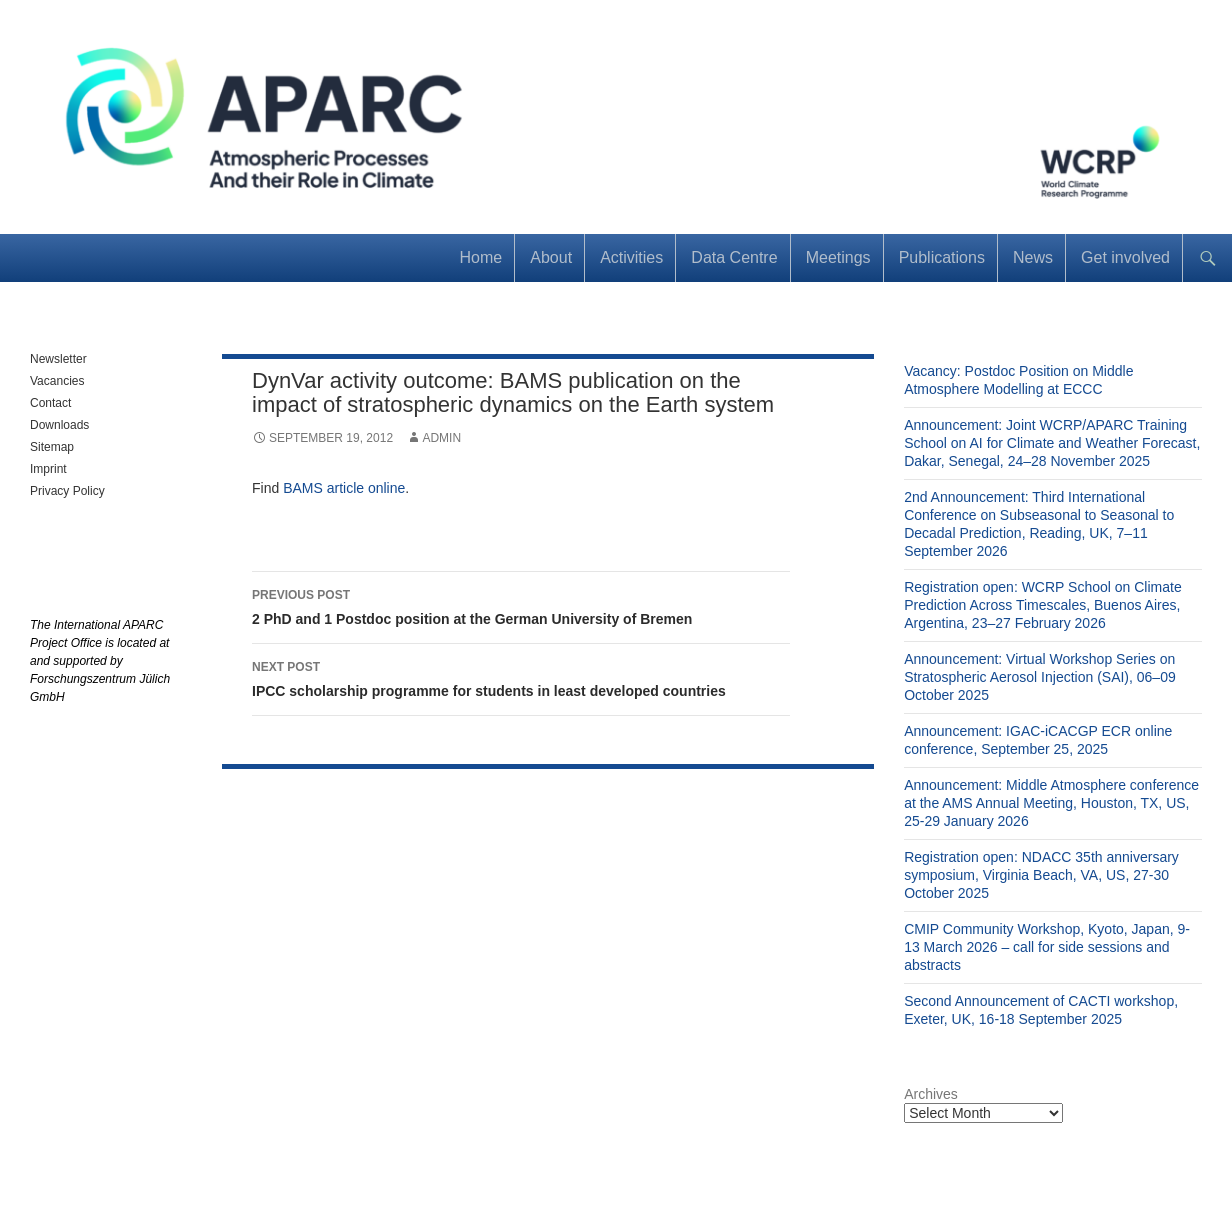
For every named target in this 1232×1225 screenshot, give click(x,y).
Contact (50, 403)
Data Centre (734, 257)
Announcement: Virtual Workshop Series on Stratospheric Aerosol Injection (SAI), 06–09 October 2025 (1040, 677)
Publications (942, 257)
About (551, 257)
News (1033, 257)
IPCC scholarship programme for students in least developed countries (521, 677)
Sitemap (52, 447)
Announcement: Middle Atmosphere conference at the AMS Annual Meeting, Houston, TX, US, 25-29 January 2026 (1051, 803)
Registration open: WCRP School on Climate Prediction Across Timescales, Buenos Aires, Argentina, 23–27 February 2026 (1043, 605)
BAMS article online (344, 488)
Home (481, 257)
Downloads (59, 425)
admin (441, 438)
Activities (631, 257)
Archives (931, 1094)
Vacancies (57, 381)
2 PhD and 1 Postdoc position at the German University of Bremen (521, 605)
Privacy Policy (67, 491)
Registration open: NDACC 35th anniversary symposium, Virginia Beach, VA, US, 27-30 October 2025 (1041, 875)
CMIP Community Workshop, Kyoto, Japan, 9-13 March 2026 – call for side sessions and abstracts (1047, 947)
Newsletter (58, 359)
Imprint (48, 469)
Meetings (838, 257)
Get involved (1125, 257)
